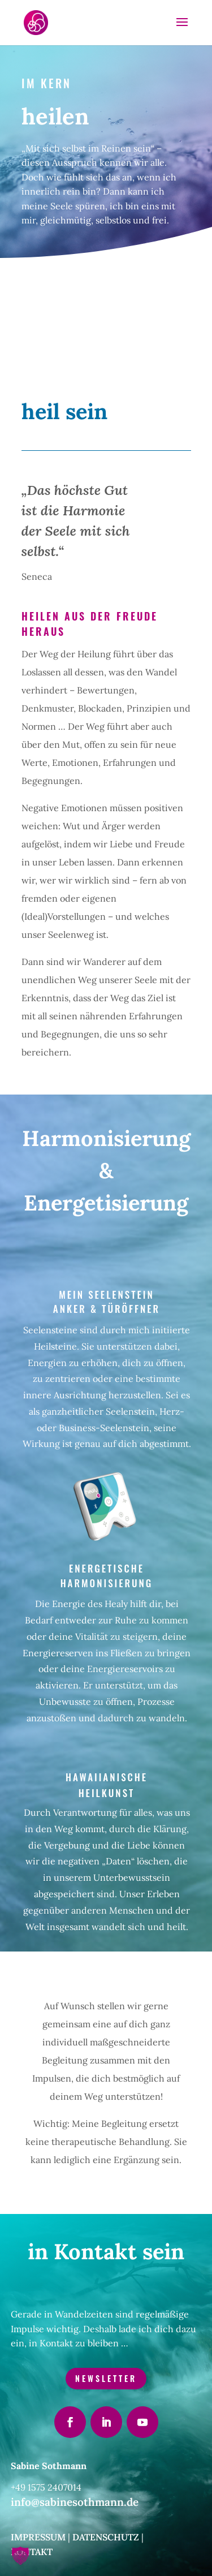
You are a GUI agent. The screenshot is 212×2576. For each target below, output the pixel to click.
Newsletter (106, 2378)
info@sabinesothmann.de (75, 2502)
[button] (20, 2555)
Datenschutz (105, 2537)
